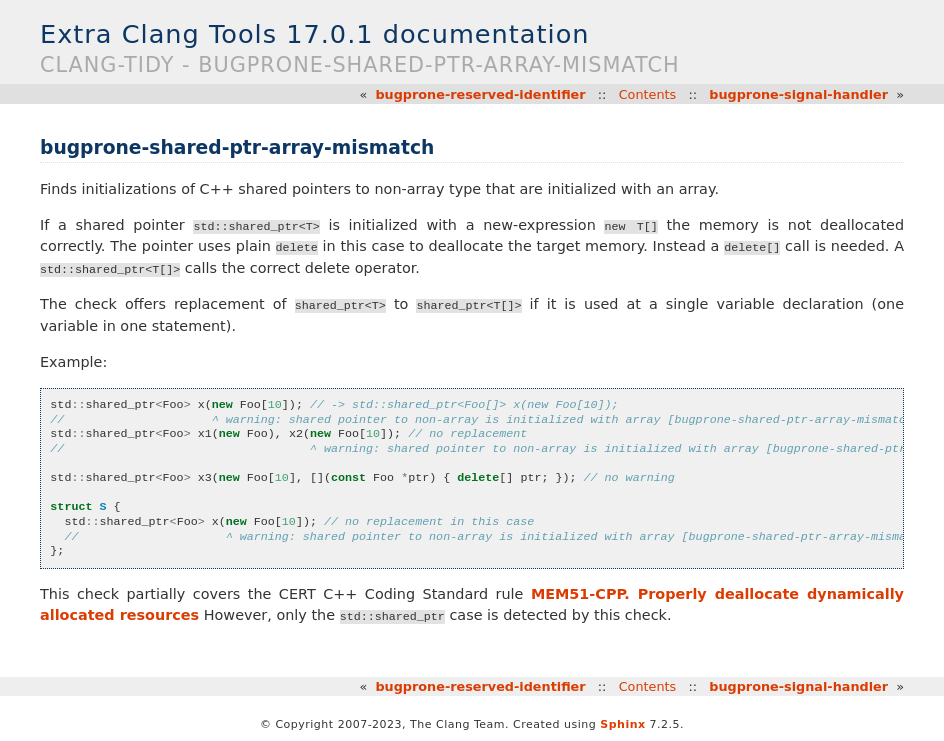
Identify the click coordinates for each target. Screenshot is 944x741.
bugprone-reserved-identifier (480, 94)
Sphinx (622, 724)
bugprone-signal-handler (798, 94)
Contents (648, 94)
